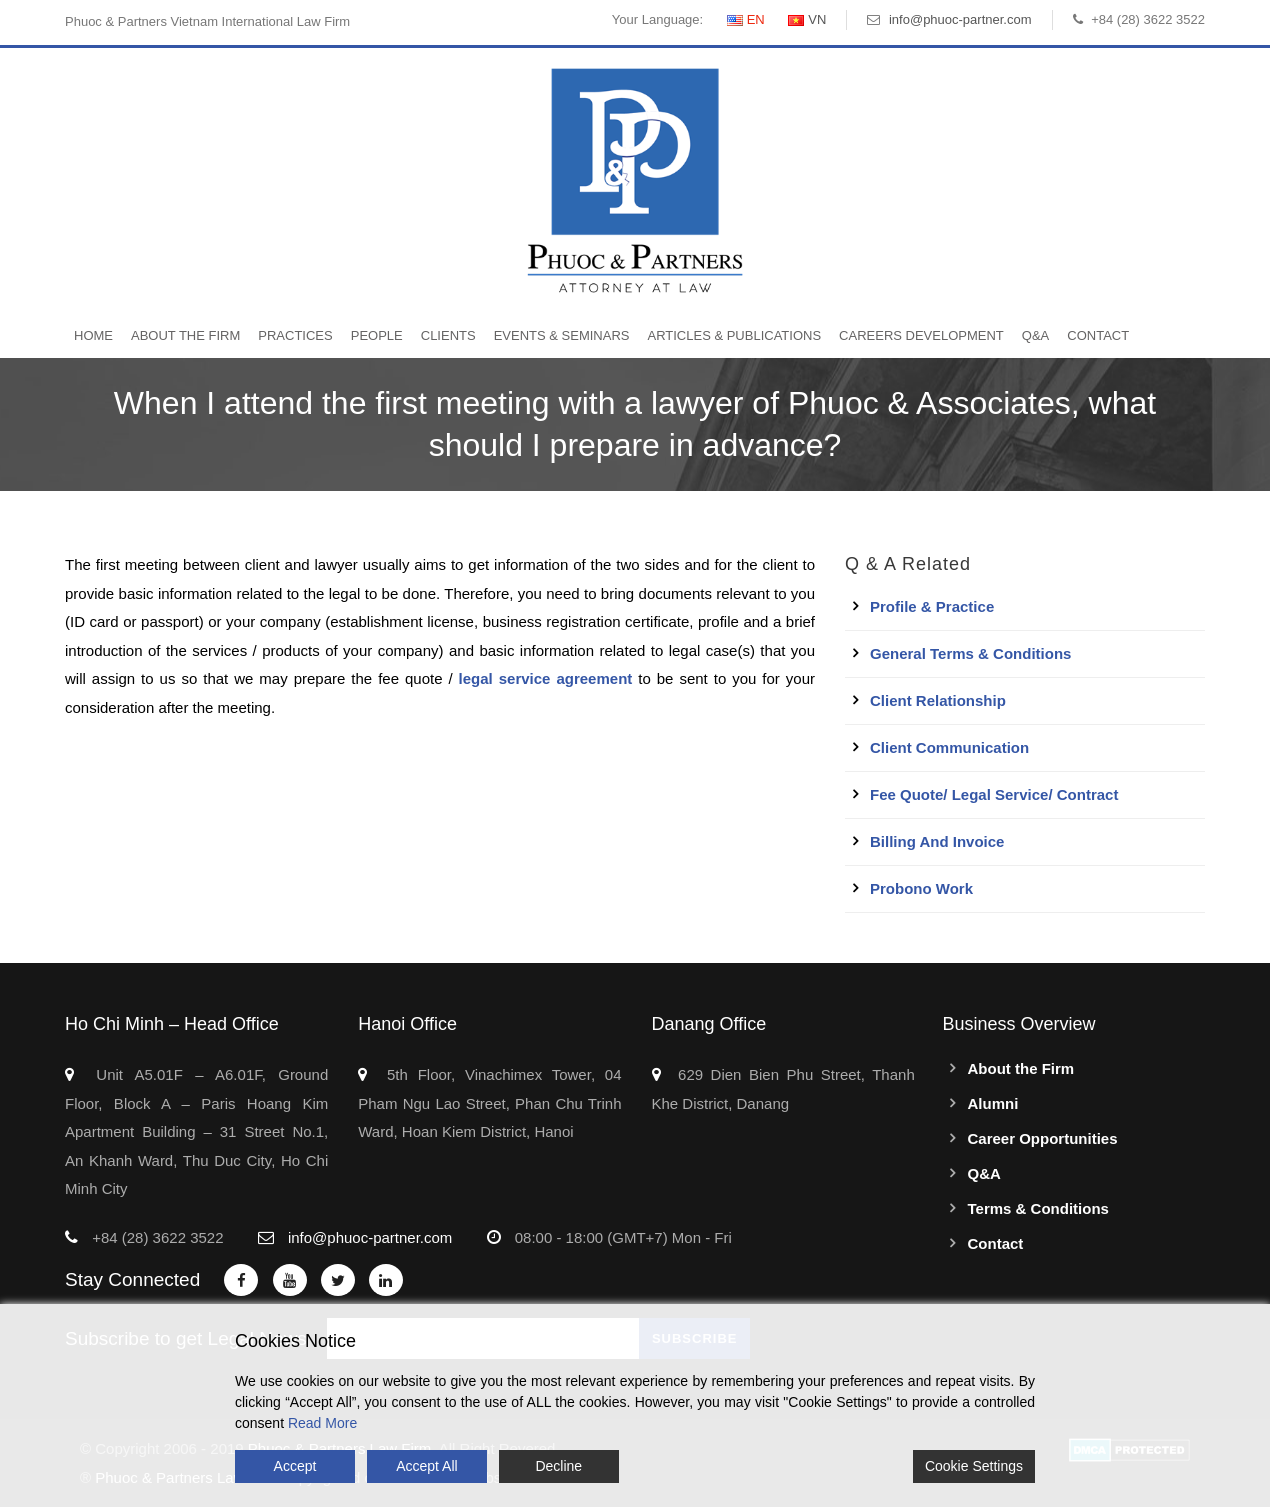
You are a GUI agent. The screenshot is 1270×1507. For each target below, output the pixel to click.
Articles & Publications (734, 335)
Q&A (1035, 335)
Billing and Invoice (937, 841)
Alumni (993, 1103)
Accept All (426, 1466)
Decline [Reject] (558, 1466)
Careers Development (921, 335)
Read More (322, 1423)
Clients (448, 335)
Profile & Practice (932, 606)
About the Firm (185, 335)
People (377, 335)
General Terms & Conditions (970, 653)
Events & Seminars (562, 335)
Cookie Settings (974, 1466)
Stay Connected (132, 1279)
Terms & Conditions (1038, 1208)
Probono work (921, 888)
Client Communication (949, 747)
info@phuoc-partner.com (960, 19)
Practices (295, 335)
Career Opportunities (1043, 1138)
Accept (295, 1466)
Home (93, 335)
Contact (1098, 335)
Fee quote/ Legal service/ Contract (994, 794)
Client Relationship (938, 700)
